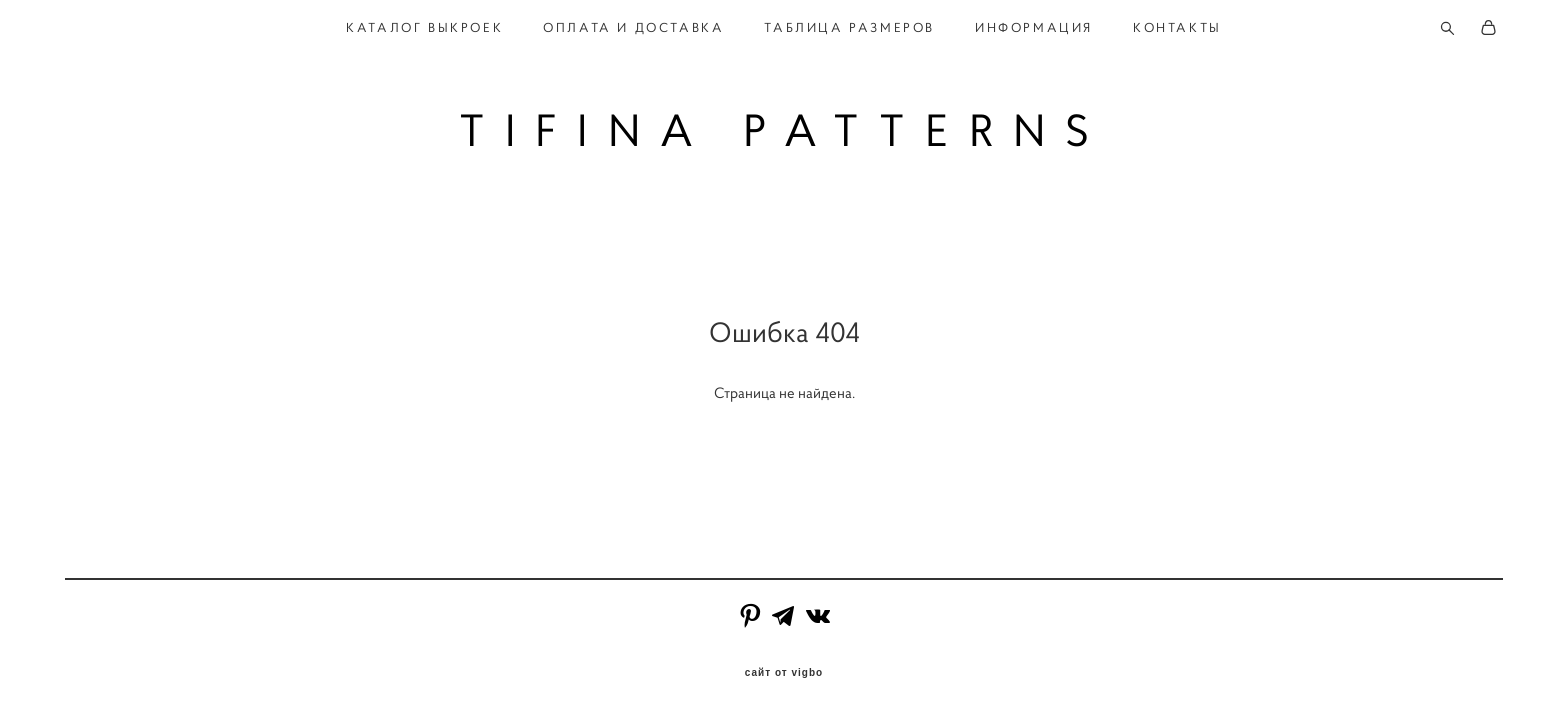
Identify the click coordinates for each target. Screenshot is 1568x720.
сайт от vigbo (784, 673)
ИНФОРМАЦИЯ (1034, 28)
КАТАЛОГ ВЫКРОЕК (424, 28)
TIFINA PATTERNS (784, 130)
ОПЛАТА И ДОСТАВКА (633, 28)
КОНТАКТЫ (1177, 28)
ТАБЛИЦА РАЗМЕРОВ (849, 28)
